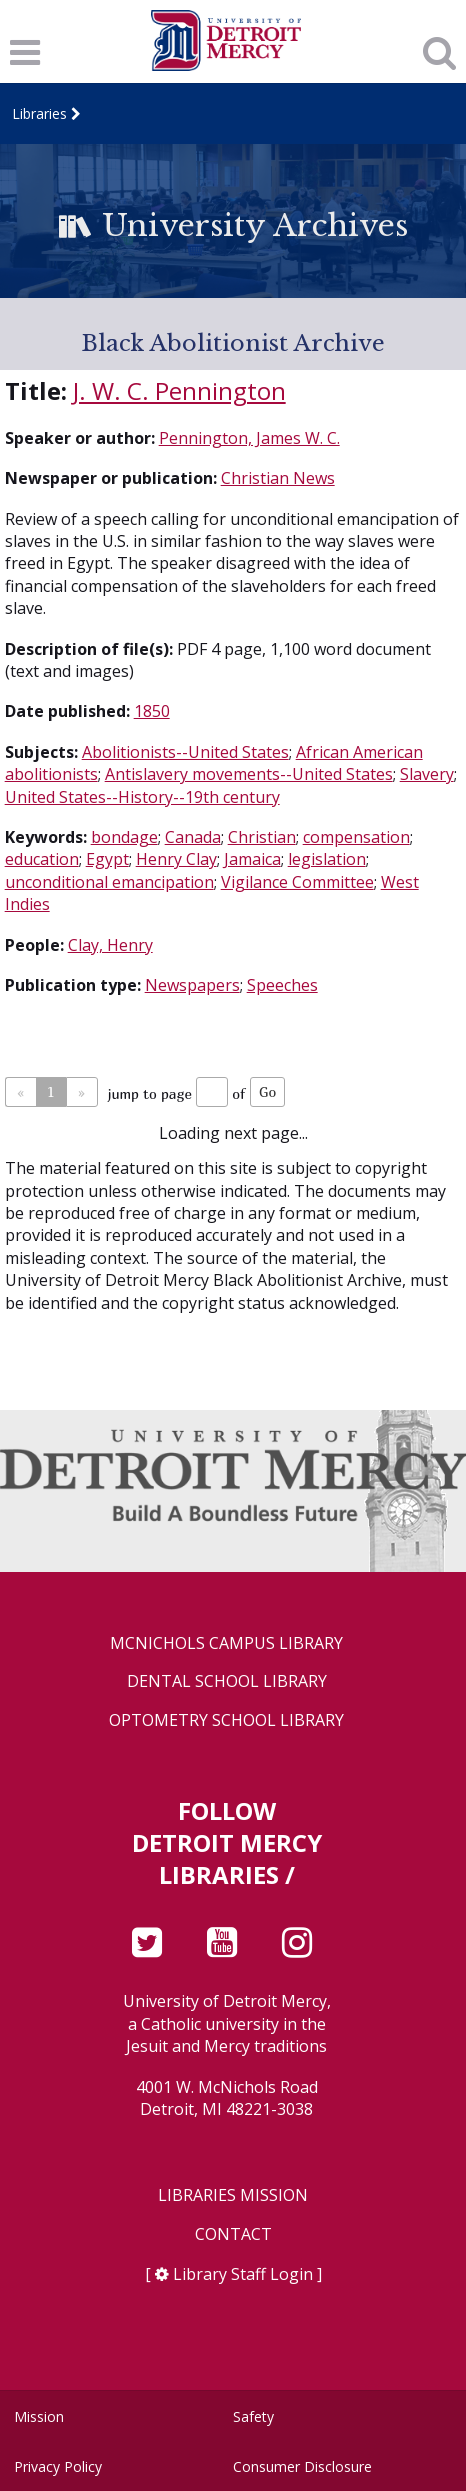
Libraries (39, 113)
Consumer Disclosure (302, 2466)
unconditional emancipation (109, 882)
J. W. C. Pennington (179, 390)
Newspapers (192, 985)
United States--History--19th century (142, 797)
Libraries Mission (233, 2195)
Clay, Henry (110, 945)
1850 (152, 711)
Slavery (427, 774)
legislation (327, 859)
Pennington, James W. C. (249, 438)
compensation (356, 837)
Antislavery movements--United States (249, 774)
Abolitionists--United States (185, 752)
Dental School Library (227, 1681)
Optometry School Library (226, 1720)
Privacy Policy (58, 2466)
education (42, 859)
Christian (262, 837)
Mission (39, 2416)
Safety (253, 2416)
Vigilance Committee (297, 882)
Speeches (282, 985)
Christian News (278, 478)
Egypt (107, 859)
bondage (124, 837)
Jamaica (252, 859)
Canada (193, 837)
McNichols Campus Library (226, 1643)
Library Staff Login (243, 2274)
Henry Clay (176, 859)
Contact (233, 2234)
